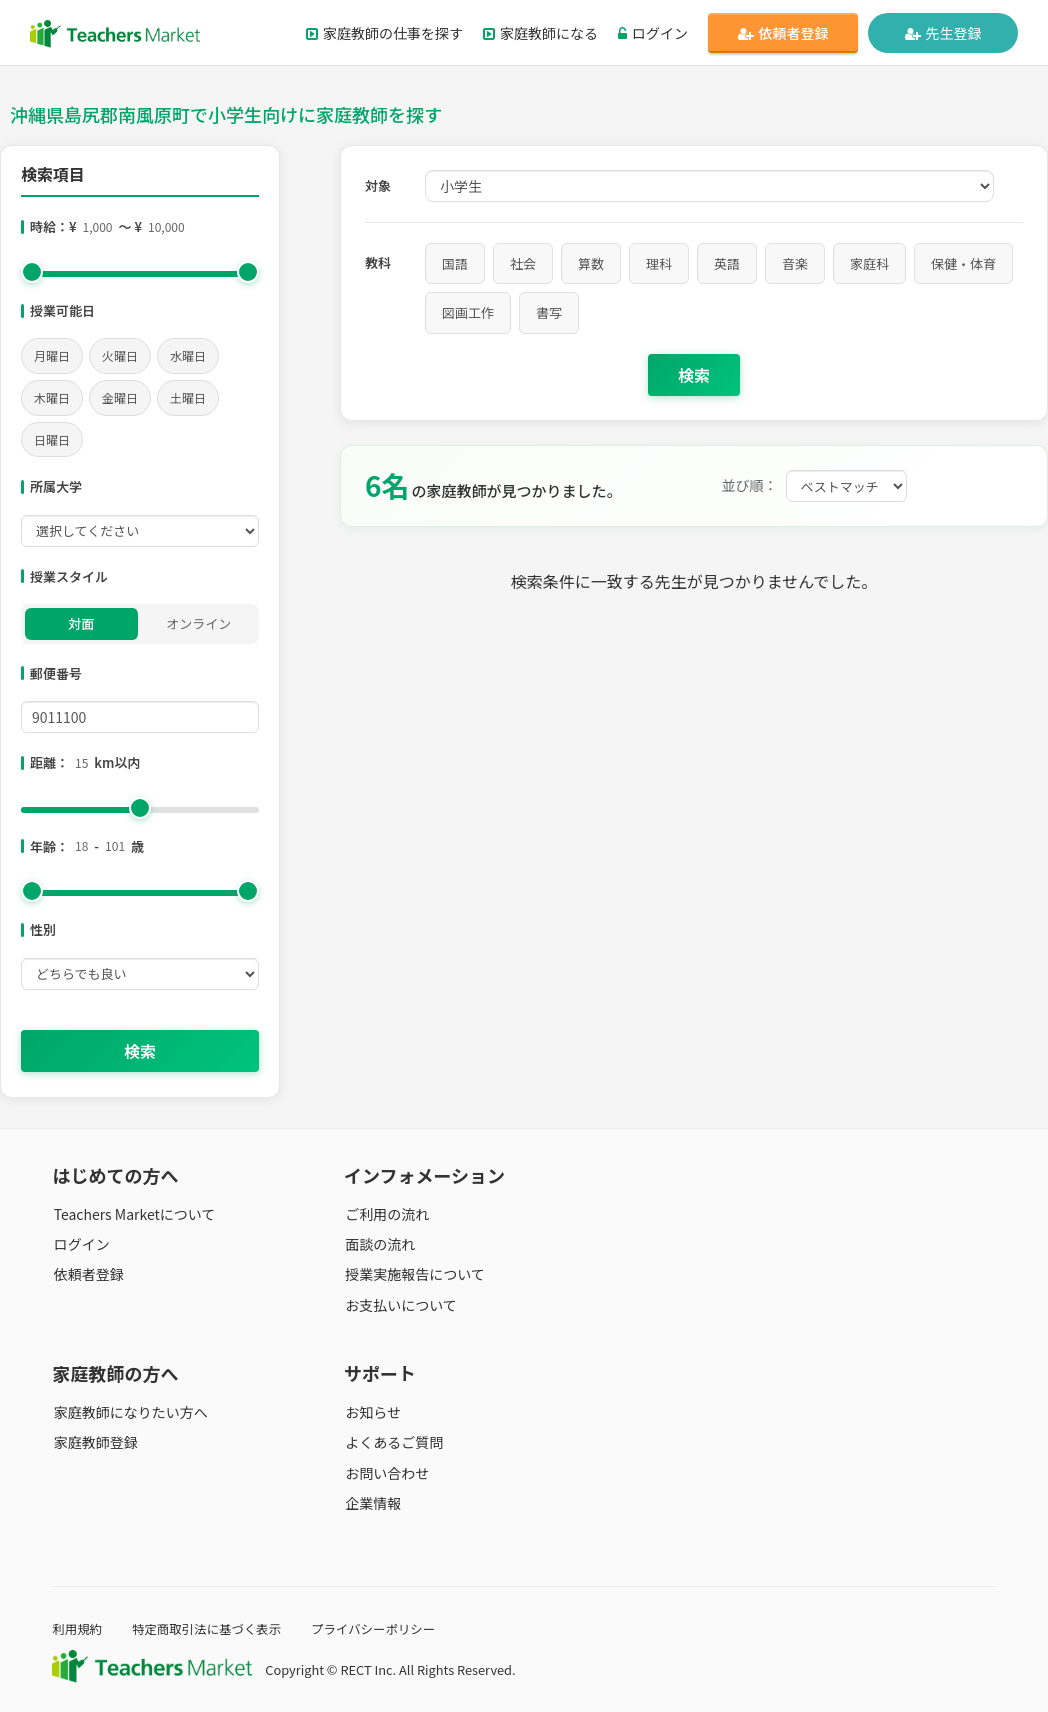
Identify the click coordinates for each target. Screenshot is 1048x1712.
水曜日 (188, 355)
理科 (659, 263)
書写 (549, 312)
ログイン (653, 33)
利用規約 (77, 1628)
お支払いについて (400, 1304)
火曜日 (120, 355)
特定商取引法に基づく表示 (211, 1628)
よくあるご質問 (393, 1442)
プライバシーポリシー (381, 1628)
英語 (727, 263)
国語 (455, 263)
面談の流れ (379, 1244)
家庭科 (869, 263)
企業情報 (372, 1502)
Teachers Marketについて (133, 1214)
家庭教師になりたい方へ (129, 1412)
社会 (523, 263)
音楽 (795, 263)
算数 (591, 263)
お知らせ (372, 1412)
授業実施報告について (414, 1274)
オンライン (198, 623)
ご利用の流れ (386, 1214)
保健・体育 (963, 263)
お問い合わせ (386, 1472)
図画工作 (468, 312)
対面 (81, 623)
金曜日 (120, 397)
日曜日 (52, 439)
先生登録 (943, 33)
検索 (140, 1051)
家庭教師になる (540, 33)
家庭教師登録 (94, 1442)
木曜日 (52, 397)
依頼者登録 (783, 33)
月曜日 (52, 355)
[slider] (32, 272)
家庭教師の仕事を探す (384, 33)
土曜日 (188, 397)
